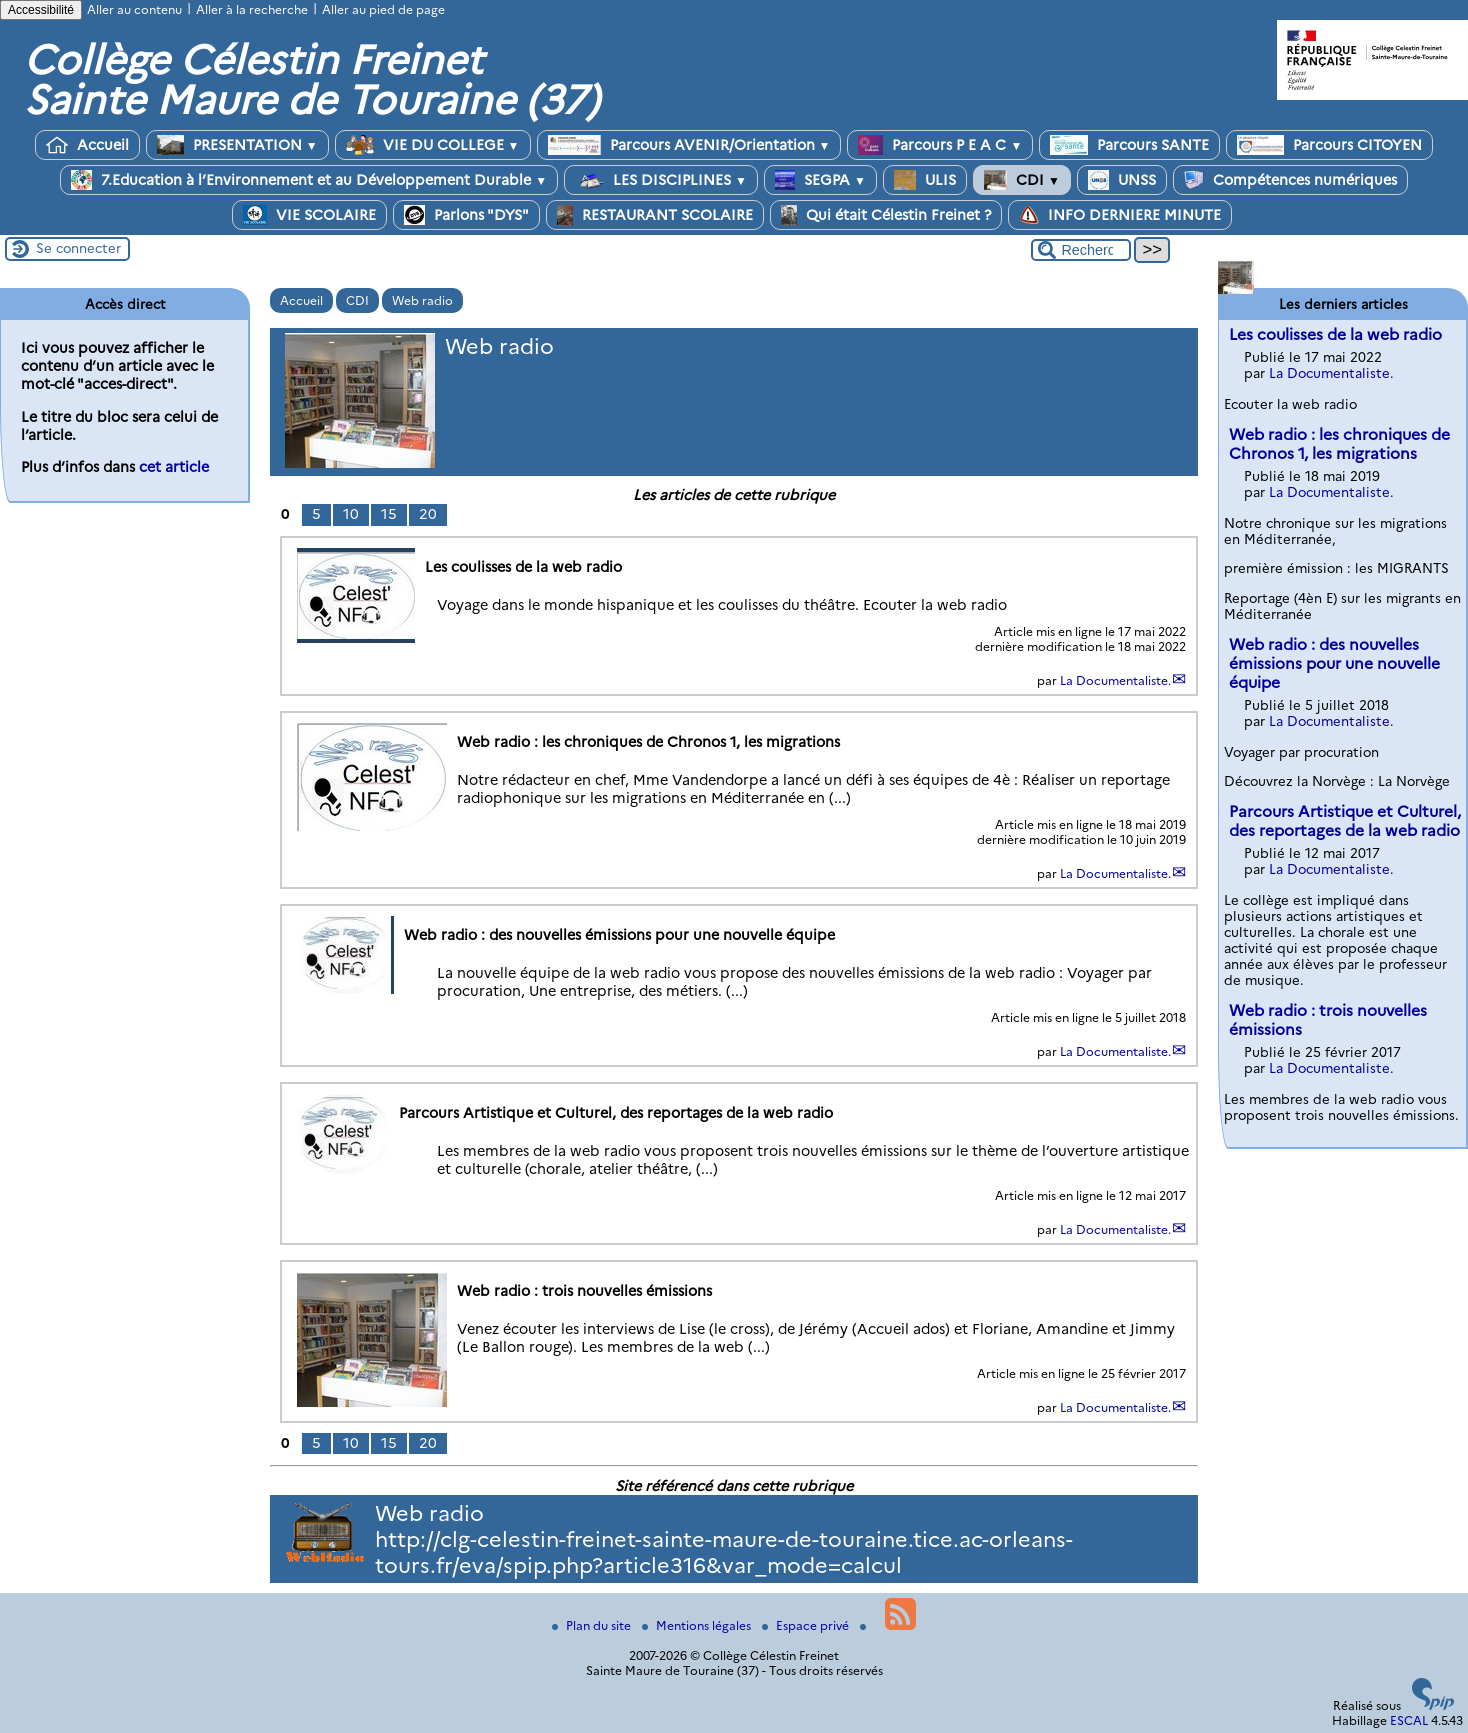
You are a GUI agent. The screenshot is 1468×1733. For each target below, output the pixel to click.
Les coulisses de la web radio (1335, 334)
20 (428, 514)
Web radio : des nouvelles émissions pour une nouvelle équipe (1334, 663)
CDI (1022, 180)
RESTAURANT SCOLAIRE (655, 215)
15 (389, 514)
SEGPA (820, 180)
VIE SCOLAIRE (309, 215)
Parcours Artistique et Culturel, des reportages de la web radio (1345, 821)
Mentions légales (698, 1625)
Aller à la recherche (252, 9)
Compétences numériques (1290, 180)
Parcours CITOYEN (1329, 145)
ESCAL (1409, 1720)
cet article (174, 467)
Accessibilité (41, 10)
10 (351, 514)
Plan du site (593, 1625)
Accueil (87, 145)
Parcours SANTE (1129, 145)
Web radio (422, 300)
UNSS (1122, 180)
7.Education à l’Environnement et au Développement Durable (309, 180)
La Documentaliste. (1115, 680)
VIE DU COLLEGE (433, 145)
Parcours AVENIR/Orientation (689, 145)
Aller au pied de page (383, 9)
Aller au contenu (134, 9)
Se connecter (78, 248)
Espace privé (807, 1625)
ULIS (925, 180)
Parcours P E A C (940, 145)
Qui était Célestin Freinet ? (886, 215)
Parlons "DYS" (466, 215)
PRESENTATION (237, 145)
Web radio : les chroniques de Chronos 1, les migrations (1339, 444)
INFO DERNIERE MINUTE (1120, 215)
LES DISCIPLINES (661, 180)
